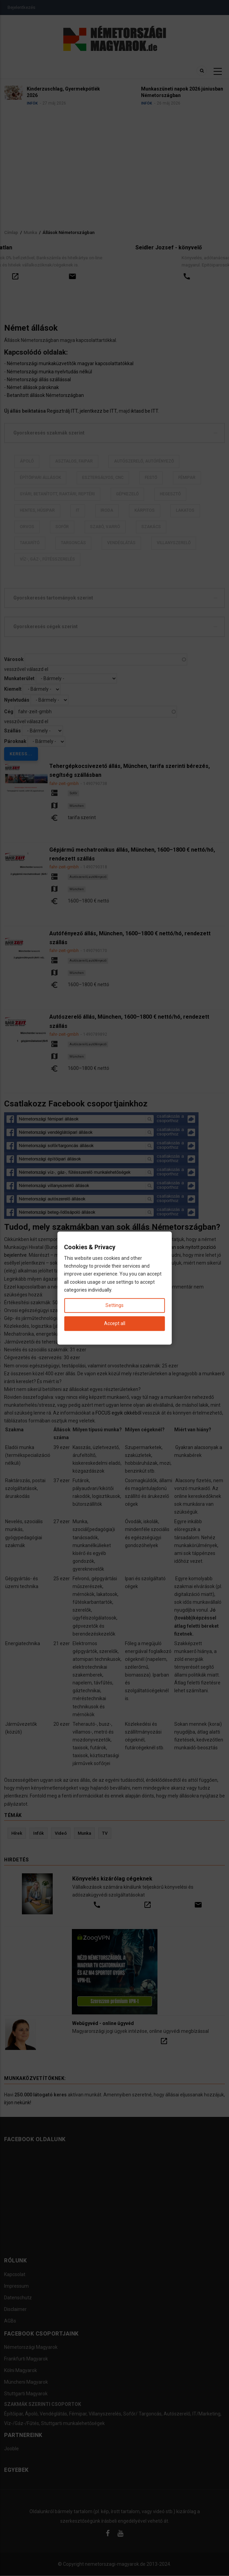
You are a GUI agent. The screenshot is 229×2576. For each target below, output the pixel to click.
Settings (114, 1305)
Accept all (114, 1323)
